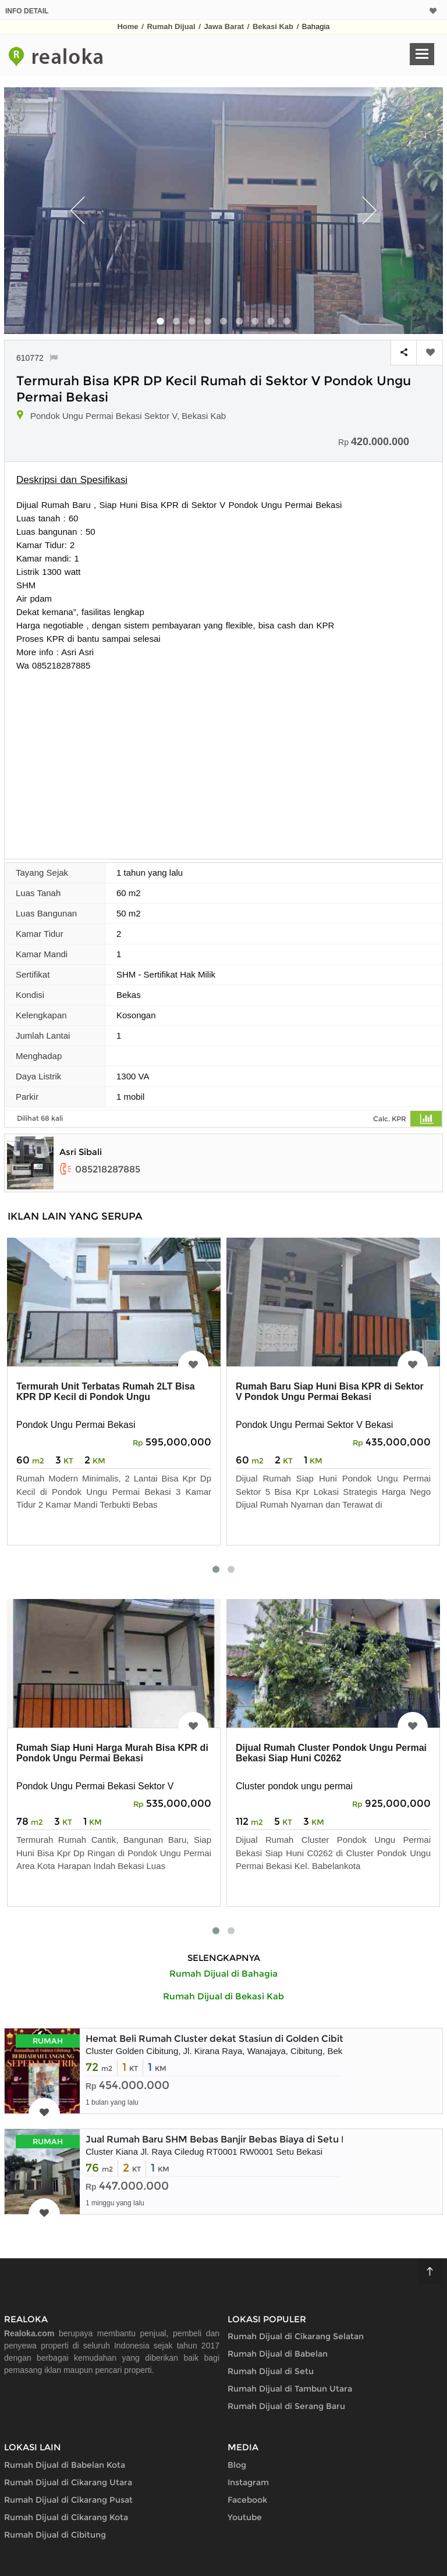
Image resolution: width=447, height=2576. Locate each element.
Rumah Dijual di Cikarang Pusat (68, 2500)
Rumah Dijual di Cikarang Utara (68, 2482)
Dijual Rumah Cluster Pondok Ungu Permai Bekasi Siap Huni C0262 (331, 1753)
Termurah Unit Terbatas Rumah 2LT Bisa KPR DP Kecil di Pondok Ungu (105, 1391)
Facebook (247, 2500)
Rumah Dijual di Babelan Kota (64, 2465)
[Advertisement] (223, 759)
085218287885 (99, 1169)
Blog (237, 2465)
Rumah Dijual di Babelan (278, 2353)
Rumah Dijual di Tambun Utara (290, 2388)
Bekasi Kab (273, 26)
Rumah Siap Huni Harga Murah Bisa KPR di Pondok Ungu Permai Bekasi (112, 1753)
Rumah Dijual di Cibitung (55, 2534)
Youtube (245, 2517)
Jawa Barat (224, 26)
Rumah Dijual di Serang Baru (286, 2406)
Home (127, 26)
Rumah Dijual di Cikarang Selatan (296, 2336)
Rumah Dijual (171, 26)
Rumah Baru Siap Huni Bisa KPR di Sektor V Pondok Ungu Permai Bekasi (330, 1391)
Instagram (248, 2482)
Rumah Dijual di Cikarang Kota (66, 2517)
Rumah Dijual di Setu (271, 2371)
